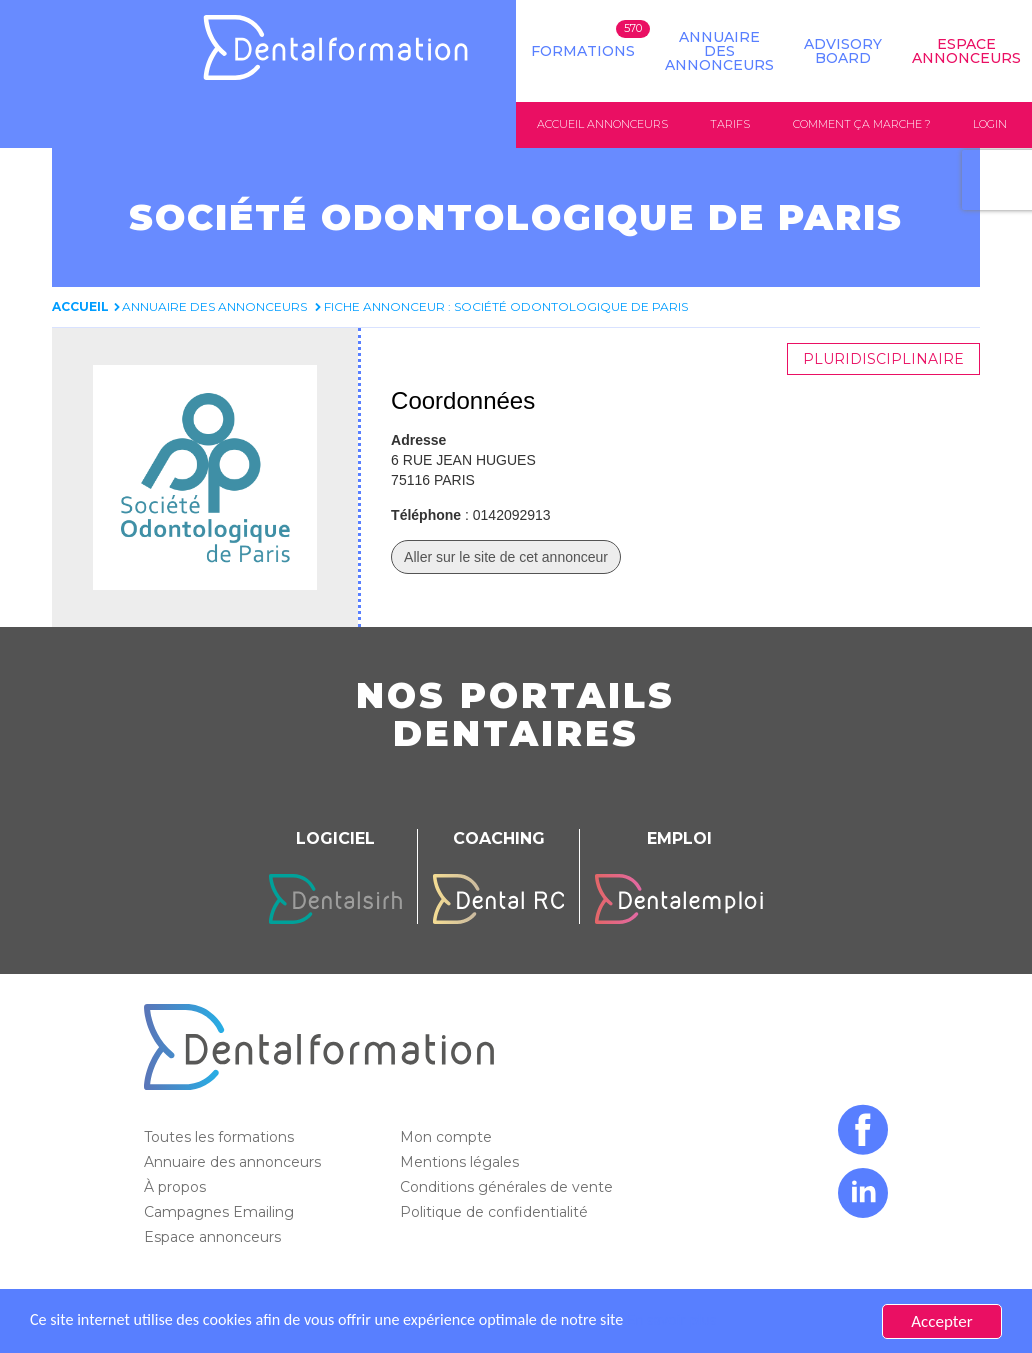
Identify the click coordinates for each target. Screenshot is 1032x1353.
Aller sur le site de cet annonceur (506, 557)
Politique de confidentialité (496, 1212)
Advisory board (843, 51)
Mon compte (448, 1137)
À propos (177, 1187)
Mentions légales (461, 1162)
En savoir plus (706, 1321)
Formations (583, 51)
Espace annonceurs (214, 1237)
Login (990, 124)
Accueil (80, 306)
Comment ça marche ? (862, 124)
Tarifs (730, 124)
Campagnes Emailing (221, 1212)
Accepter (941, 1321)
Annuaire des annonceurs (719, 51)
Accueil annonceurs (602, 124)
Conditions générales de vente (508, 1187)
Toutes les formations (221, 1137)
